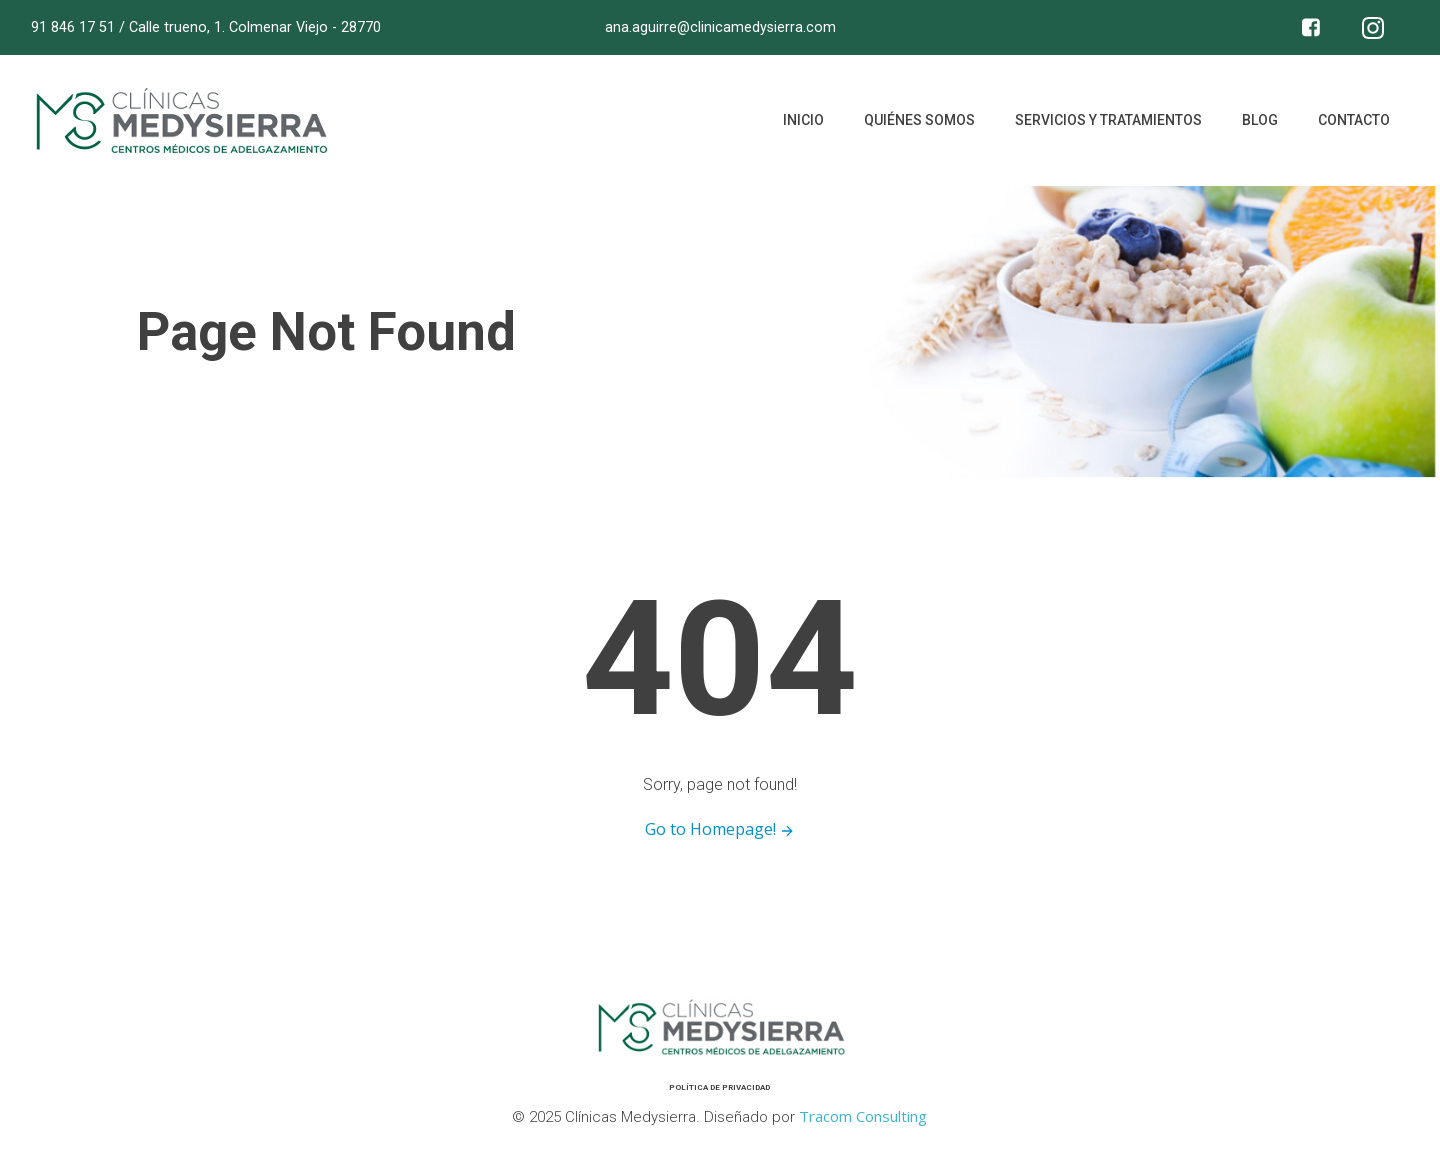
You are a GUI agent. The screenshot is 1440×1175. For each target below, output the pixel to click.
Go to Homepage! (720, 829)
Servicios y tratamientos (1108, 120)
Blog (1260, 120)
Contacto (1354, 120)
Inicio (803, 120)
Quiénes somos (919, 120)
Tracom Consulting (863, 1116)
